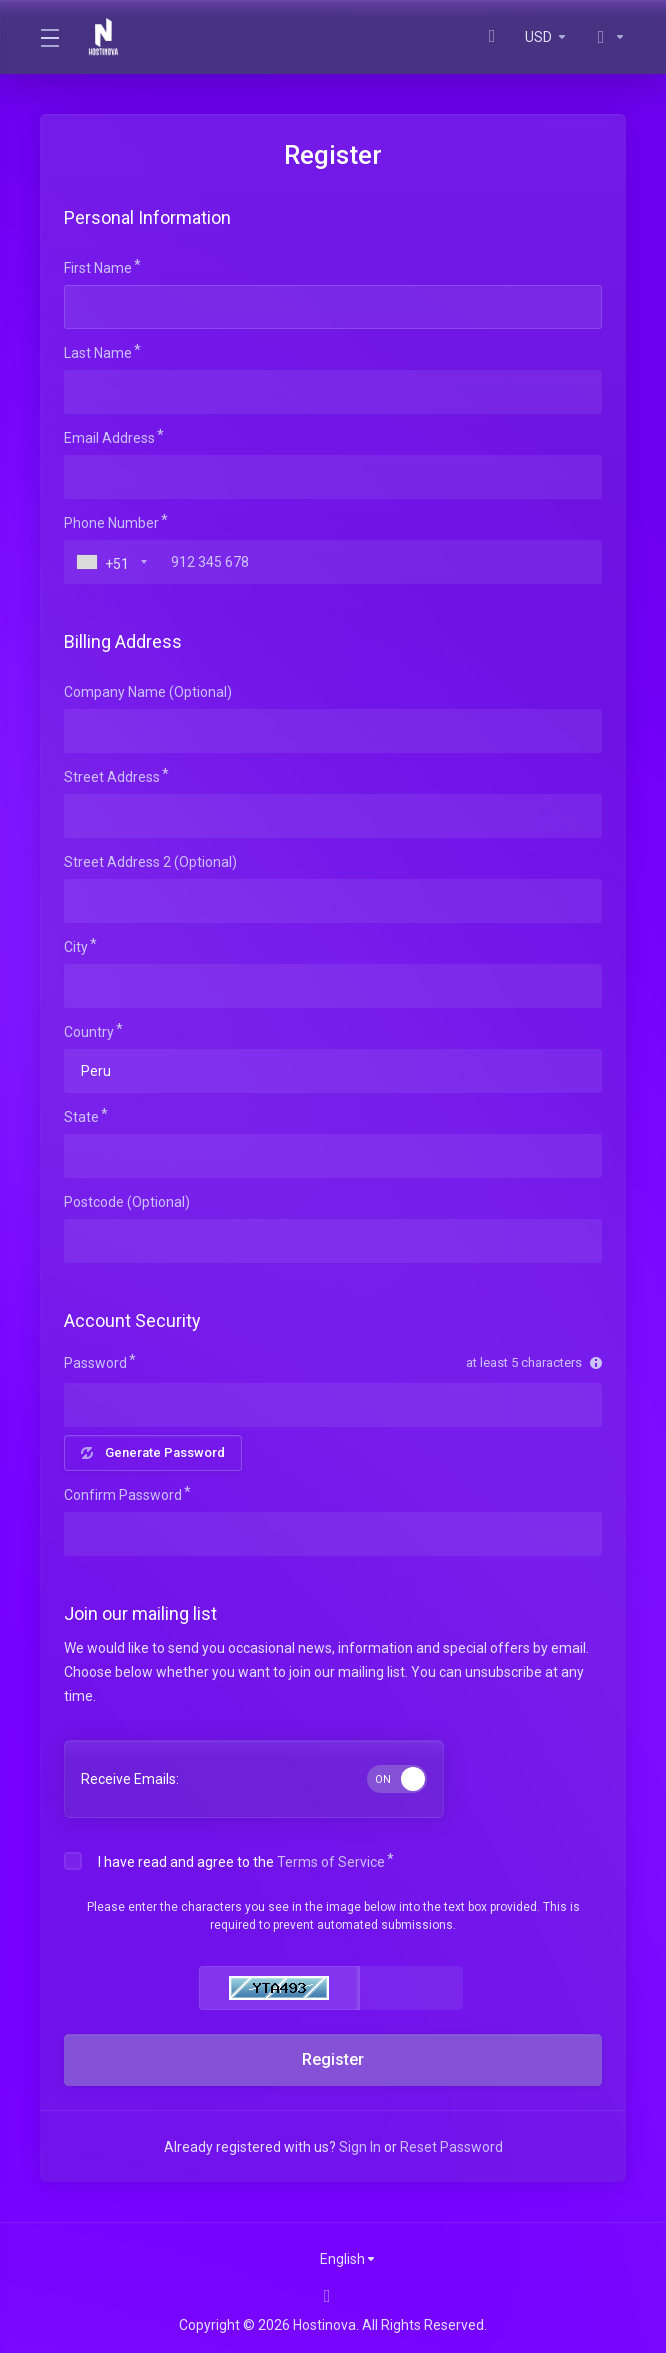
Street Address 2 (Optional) (150, 862)
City (76, 947)
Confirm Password (123, 1495)
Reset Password (451, 2147)
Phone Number (111, 523)
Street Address (112, 777)
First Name (98, 268)
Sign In (360, 2147)
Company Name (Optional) (148, 692)
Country (89, 1032)
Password (95, 1363)
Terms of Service (331, 1862)
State (81, 1117)
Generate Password (153, 1452)
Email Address (109, 438)
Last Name (98, 353)
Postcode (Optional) (127, 1202)
